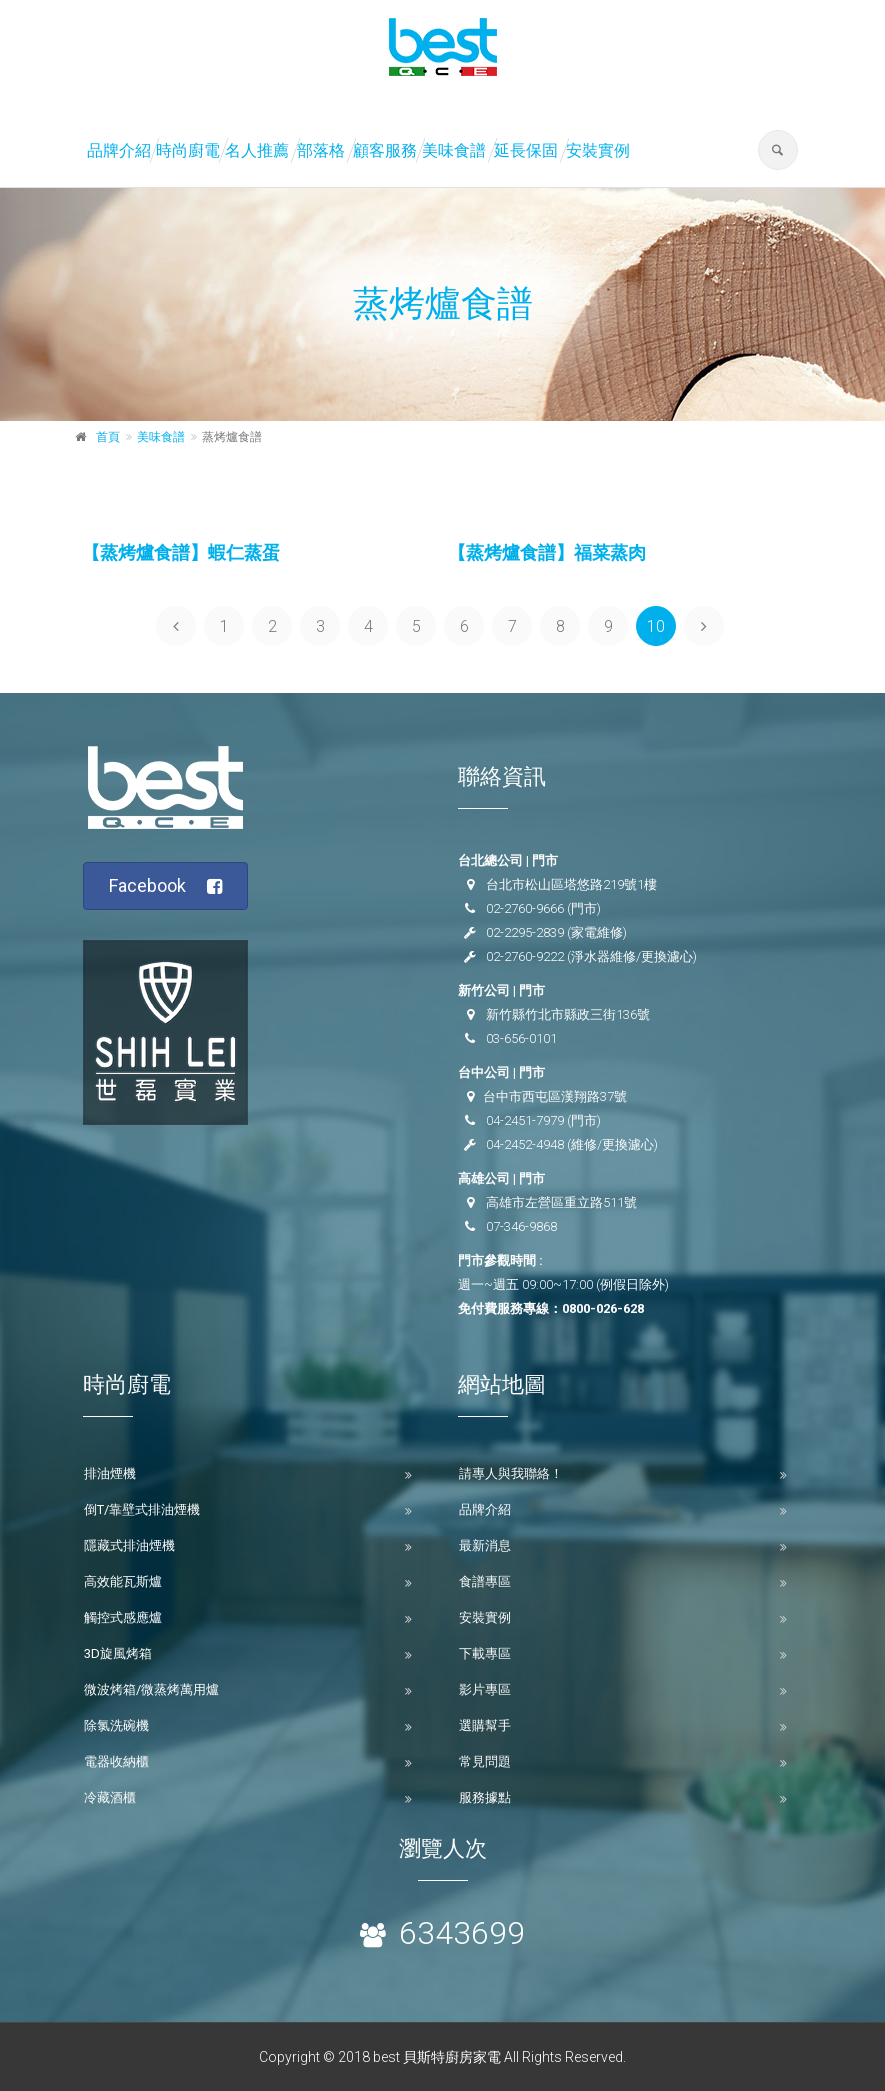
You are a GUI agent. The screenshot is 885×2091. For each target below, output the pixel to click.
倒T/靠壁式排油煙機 (142, 1509)
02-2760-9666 (525, 908)
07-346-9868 (521, 1226)
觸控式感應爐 (123, 1617)
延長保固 (526, 150)
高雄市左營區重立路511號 (561, 1202)
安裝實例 (598, 150)
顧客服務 (385, 150)
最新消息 (485, 1545)
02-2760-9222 (525, 956)
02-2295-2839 (525, 932)
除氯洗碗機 (116, 1725)
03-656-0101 (521, 1038)
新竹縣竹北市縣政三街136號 (568, 1014)
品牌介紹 (119, 150)
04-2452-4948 (525, 1144)
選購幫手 (485, 1725)
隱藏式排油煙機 (129, 1545)
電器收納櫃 (116, 1761)
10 (656, 626)
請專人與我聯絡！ (511, 1473)
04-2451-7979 (525, 1120)
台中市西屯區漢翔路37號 (555, 1096)
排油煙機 (110, 1473)
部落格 (321, 150)
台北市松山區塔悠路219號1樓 (571, 884)
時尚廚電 (188, 150)
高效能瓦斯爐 (123, 1581)
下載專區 (485, 1653)
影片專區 (485, 1689)
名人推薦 (257, 150)
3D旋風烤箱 (118, 1653)
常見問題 (485, 1761)
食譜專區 (485, 1581)
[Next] (704, 626)
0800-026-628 (603, 1308)
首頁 (108, 437)
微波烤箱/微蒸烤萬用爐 (151, 1689)
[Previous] (176, 626)
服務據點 (485, 1797)
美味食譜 (454, 150)
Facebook (165, 886)
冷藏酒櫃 (110, 1797)
